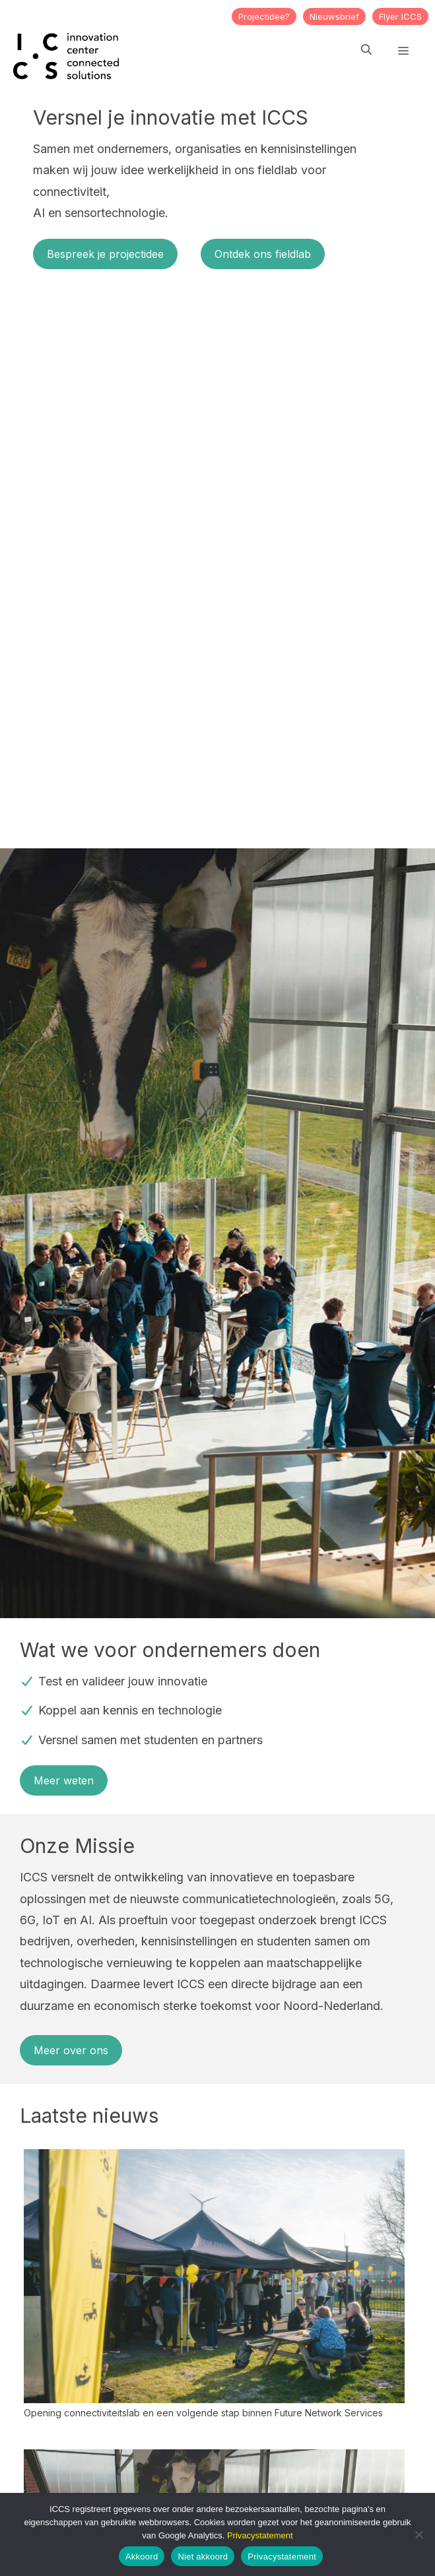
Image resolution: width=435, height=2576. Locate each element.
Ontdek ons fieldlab (263, 254)
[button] (366, 49)
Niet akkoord (203, 2556)
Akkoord (141, 2556)
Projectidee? (264, 16)
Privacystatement (260, 2535)
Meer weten (64, 1780)
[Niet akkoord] (418, 2534)
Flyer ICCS (400, 16)
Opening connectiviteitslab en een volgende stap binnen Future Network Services (203, 2412)
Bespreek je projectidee (105, 254)
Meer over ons (71, 2050)
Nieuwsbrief (334, 16)
